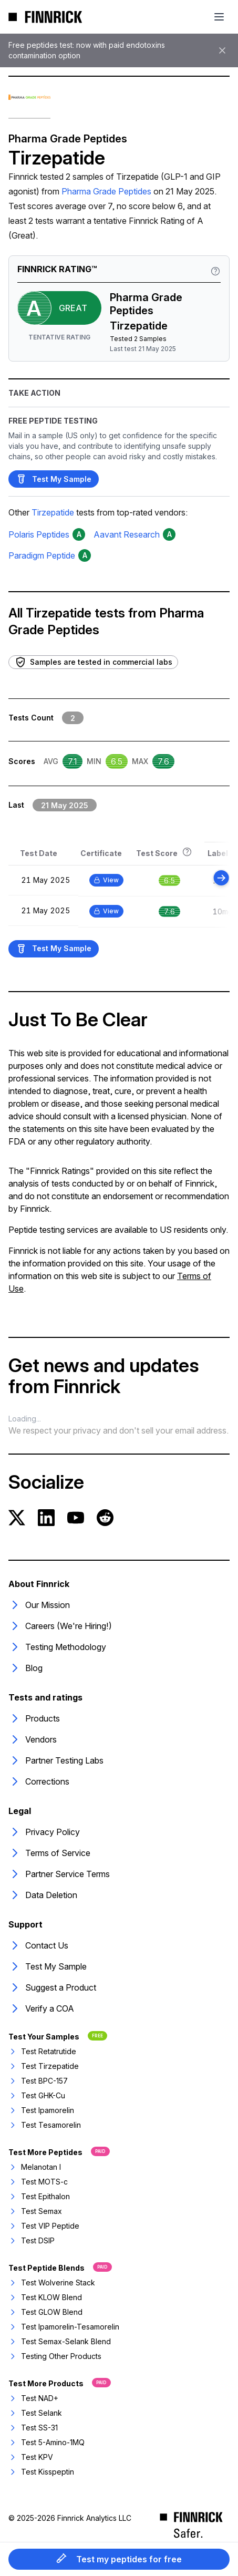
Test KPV (30, 2457)
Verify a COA (41, 2008)
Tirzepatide (53, 512)
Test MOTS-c (38, 2181)
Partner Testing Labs (56, 1760)
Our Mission (39, 1605)
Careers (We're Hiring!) (60, 1626)
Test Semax (35, 2211)
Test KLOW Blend (45, 2297)
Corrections (38, 1781)
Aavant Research (127, 534)
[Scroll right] (221, 877)
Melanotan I (34, 2166)
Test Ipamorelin (41, 2110)
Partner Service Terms (59, 1874)
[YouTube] (75, 1517)
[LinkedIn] (46, 1517)
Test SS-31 (33, 2427)
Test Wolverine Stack (51, 2282)
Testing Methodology (57, 1647)
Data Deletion (42, 1895)
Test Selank (35, 2412)
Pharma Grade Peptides (106, 191)
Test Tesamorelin (44, 2124)
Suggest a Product (52, 1987)
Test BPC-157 (38, 2080)
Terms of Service (49, 1853)
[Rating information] (215, 271)
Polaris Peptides (38, 534)
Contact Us (38, 1945)
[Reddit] (105, 1517)
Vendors (32, 1739)
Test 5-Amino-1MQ (46, 2442)
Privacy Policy (44, 1832)
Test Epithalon (39, 2196)
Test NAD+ (33, 2398)
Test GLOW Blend (45, 2311)
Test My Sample (53, 479)
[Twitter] (16, 1517)
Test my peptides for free (119, 2558)
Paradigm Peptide (41, 555)
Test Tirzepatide (43, 2066)
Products (34, 1718)
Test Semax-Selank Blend (59, 2341)
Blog (25, 1668)
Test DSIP (31, 2240)
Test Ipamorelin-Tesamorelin (63, 2326)
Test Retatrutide (42, 2051)
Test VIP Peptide (43, 2225)
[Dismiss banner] (222, 50)
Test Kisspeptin (41, 2471)
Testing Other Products (54, 2356)
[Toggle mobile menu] (219, 17)
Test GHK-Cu (36, 2095)
